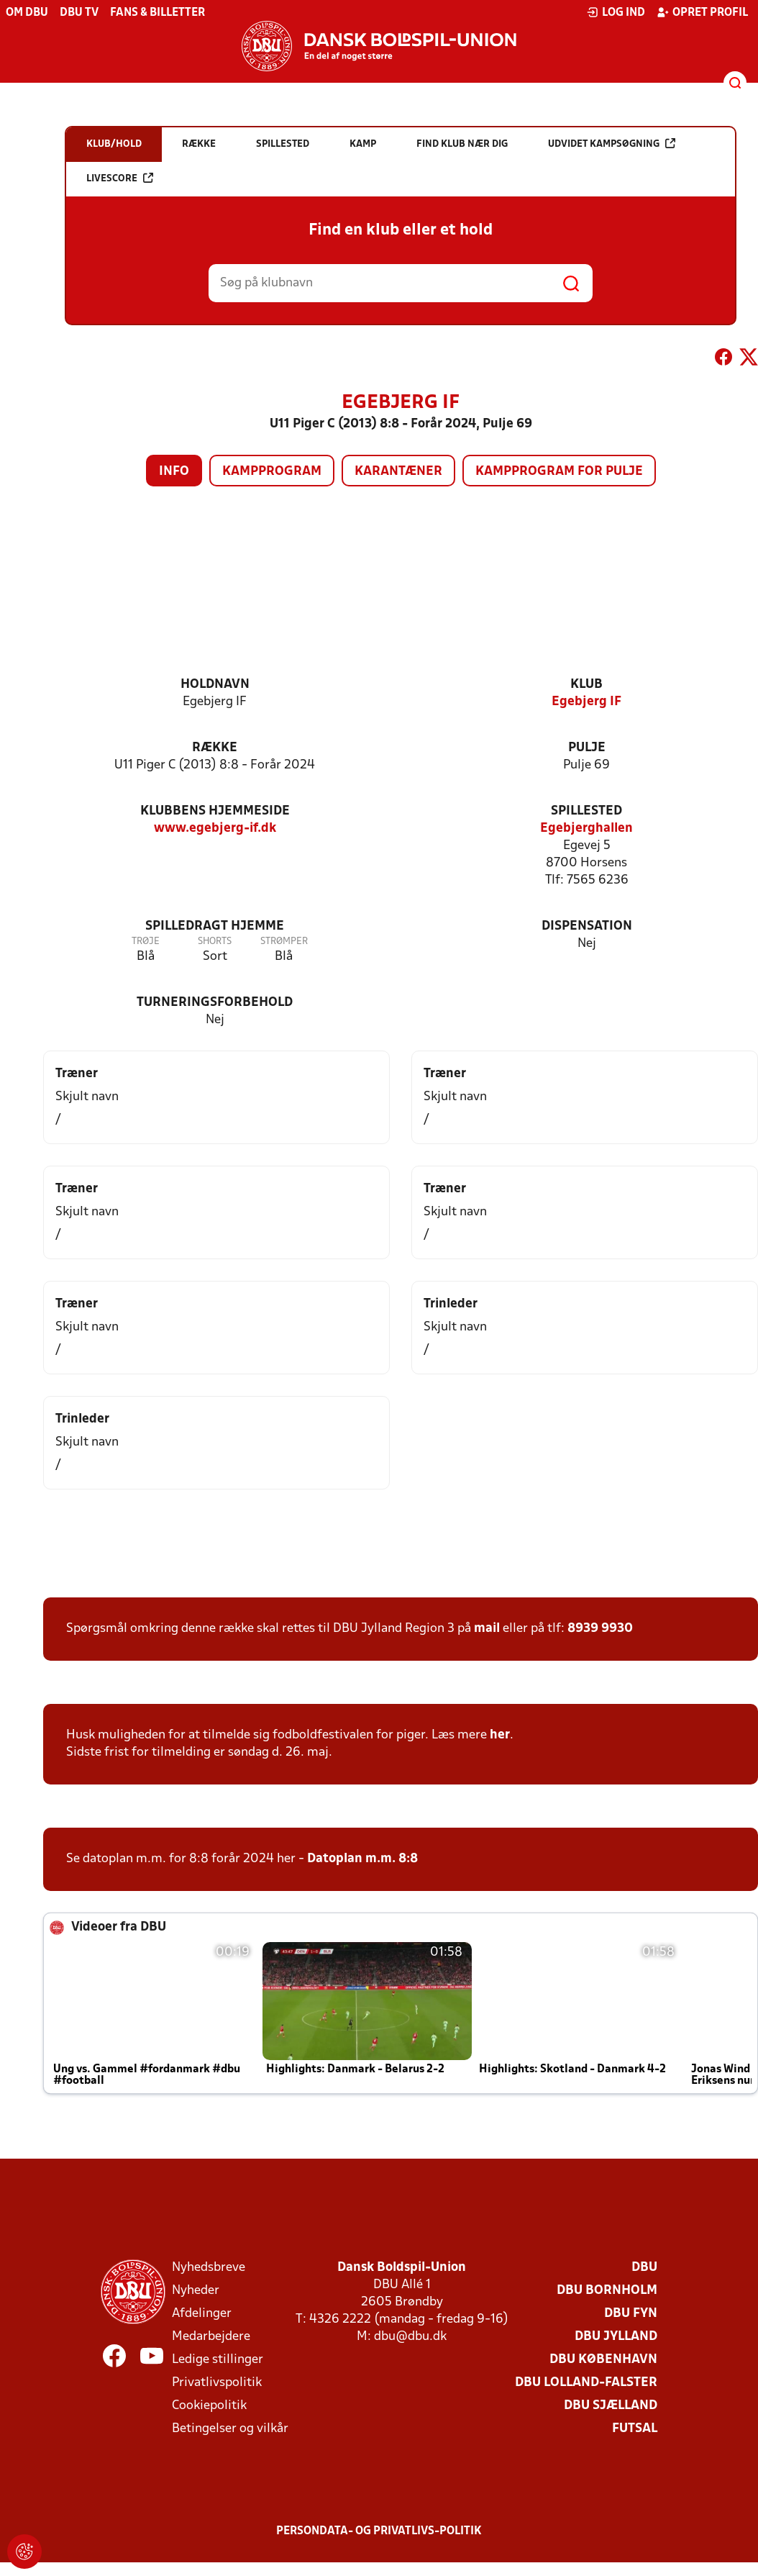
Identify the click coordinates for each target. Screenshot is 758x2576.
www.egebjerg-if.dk (215, 828)
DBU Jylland (616, 2337)
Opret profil (702, 12)
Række (214, 748)
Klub (586, 685)
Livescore (119, 178)
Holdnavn (215, 685)
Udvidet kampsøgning (611, 143)
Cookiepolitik (209, 2406)
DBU (644, 2268)
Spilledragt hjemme (214, 926)
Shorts (215, 941)
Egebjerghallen (586, 828)
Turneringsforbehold (215, 1003)
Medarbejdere (211, 2337)
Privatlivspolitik (217, 2383)
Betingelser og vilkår (230, 2429)
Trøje (146, 941)
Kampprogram (271, 472)
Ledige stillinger (217, 2360)
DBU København (603, 2360)
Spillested (586, 811)
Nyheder (195, 2291)
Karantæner (398, 472)
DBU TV (79, 13)
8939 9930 (600, 1629)
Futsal (634, 2429)
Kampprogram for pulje (559, 472)
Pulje (587, 748)
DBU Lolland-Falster (586, 2383)
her (500, 1735)
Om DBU (27, 13)
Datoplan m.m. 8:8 (362, 1859)
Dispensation (587, 926)
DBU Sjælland (610, 2406)
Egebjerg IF (586, 702)
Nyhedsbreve (208, 2268)
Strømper (284, 941)
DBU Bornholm (607, 2291)
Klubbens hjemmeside (215, 811)
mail (487, 1629)
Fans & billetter (157, 13)
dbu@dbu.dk (410, 2337)
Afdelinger (202, 2314)
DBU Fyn (630, 2314)
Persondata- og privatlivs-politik (379, 2531)
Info (174, 472)
